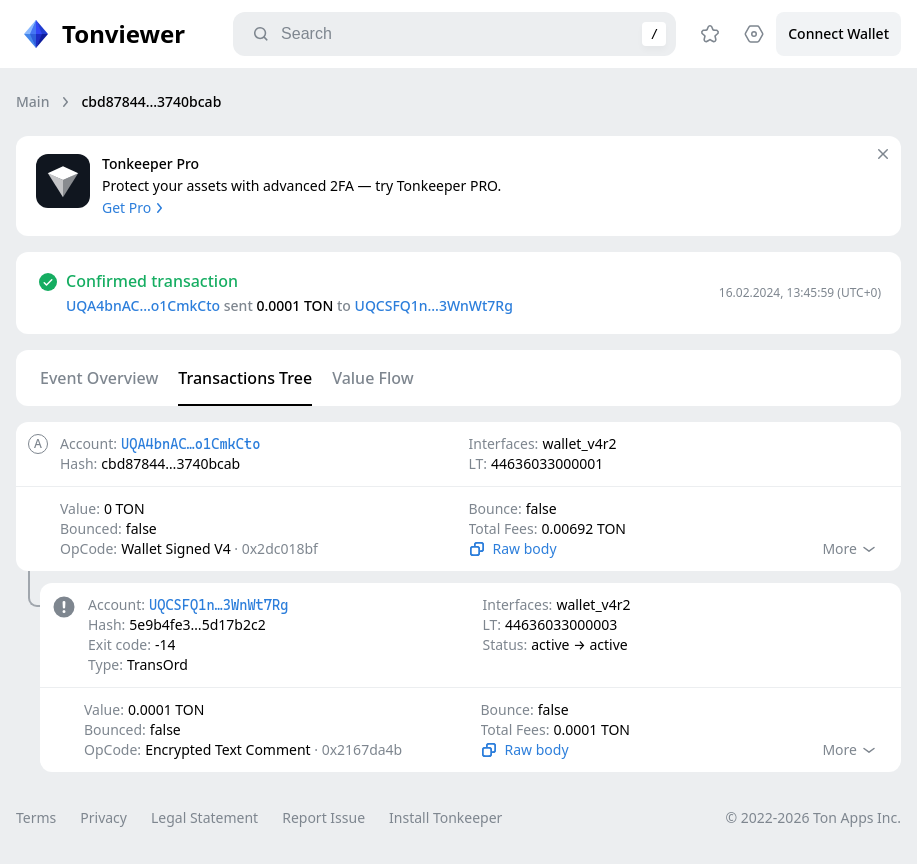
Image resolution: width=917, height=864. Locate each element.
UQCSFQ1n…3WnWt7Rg (434, 305)
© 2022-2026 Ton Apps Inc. (813, 817)
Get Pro (134, 207)
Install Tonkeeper (445, 817)
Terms (36, 817)
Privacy (103, 817)
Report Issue (323, 817)
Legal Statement (204, 817)
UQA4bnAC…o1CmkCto (143, 305)
